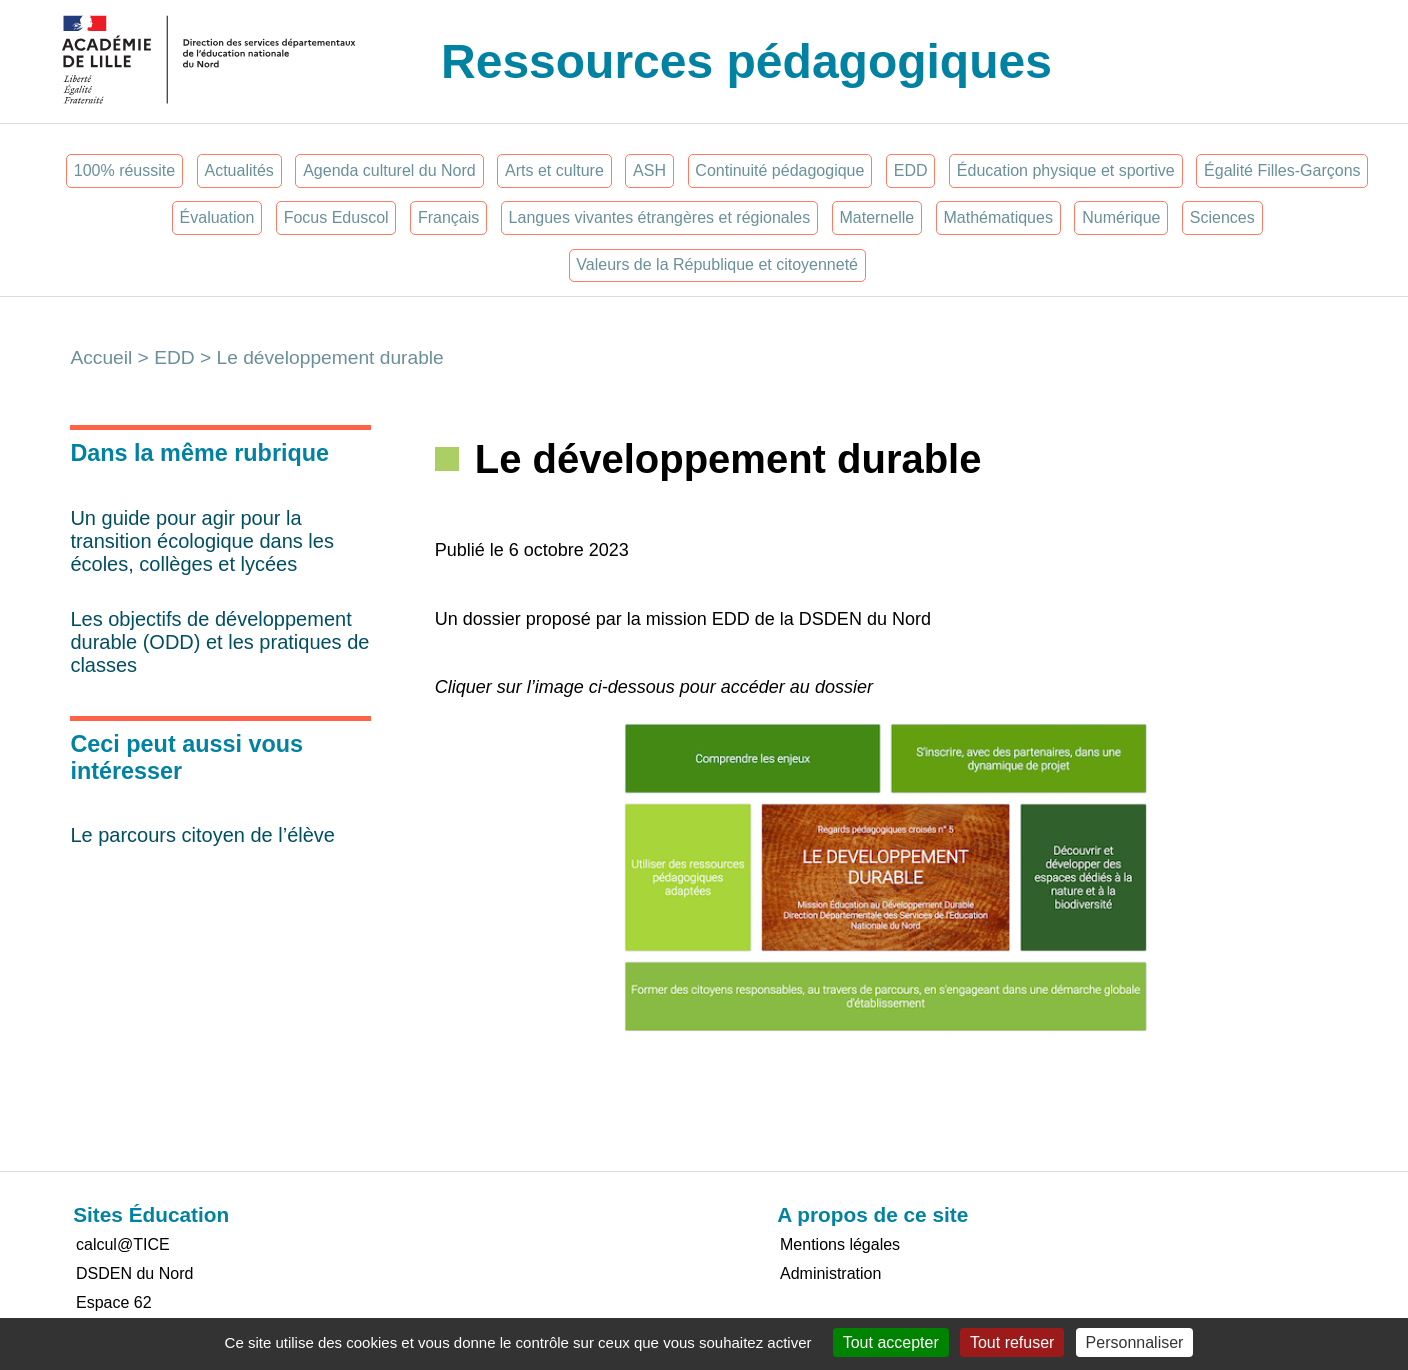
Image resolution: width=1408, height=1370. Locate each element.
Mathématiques (997, 217)
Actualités (238, 170)
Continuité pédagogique (779, 170)
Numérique (1121, 217)
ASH (649, 170)
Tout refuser (1012, 1342)
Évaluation (217, 217)
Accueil (101, 357)
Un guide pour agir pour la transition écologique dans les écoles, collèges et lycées (202, 541)
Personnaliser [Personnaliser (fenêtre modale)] (1135, 1342)
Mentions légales (840, 1244)
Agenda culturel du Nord (389, 170)
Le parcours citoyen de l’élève (202, 835)
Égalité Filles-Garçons (1282, 170)
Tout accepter (891, 1342)
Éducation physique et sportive (1066, 170)
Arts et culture (554, 170)
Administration (830, 1273)
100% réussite (124, 170)
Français (448, 217)
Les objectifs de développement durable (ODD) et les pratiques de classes (219, 642)
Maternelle (876, 217)
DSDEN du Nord (134, 1273)
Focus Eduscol (336, 217)
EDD (911, 170)
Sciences (1222, 217)
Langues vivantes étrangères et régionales (660, 217)
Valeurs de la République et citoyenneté (717, 264)
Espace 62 (114, 1302)
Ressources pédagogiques (746, 61)
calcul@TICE (123, 1244)
